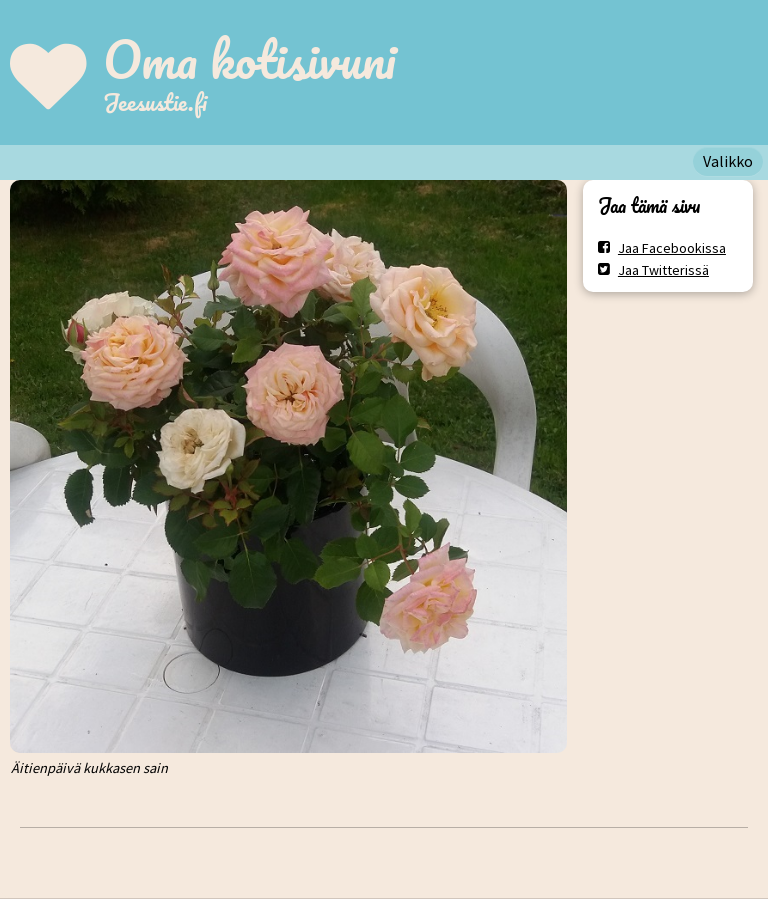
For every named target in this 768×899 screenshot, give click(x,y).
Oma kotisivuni (249, 59)
